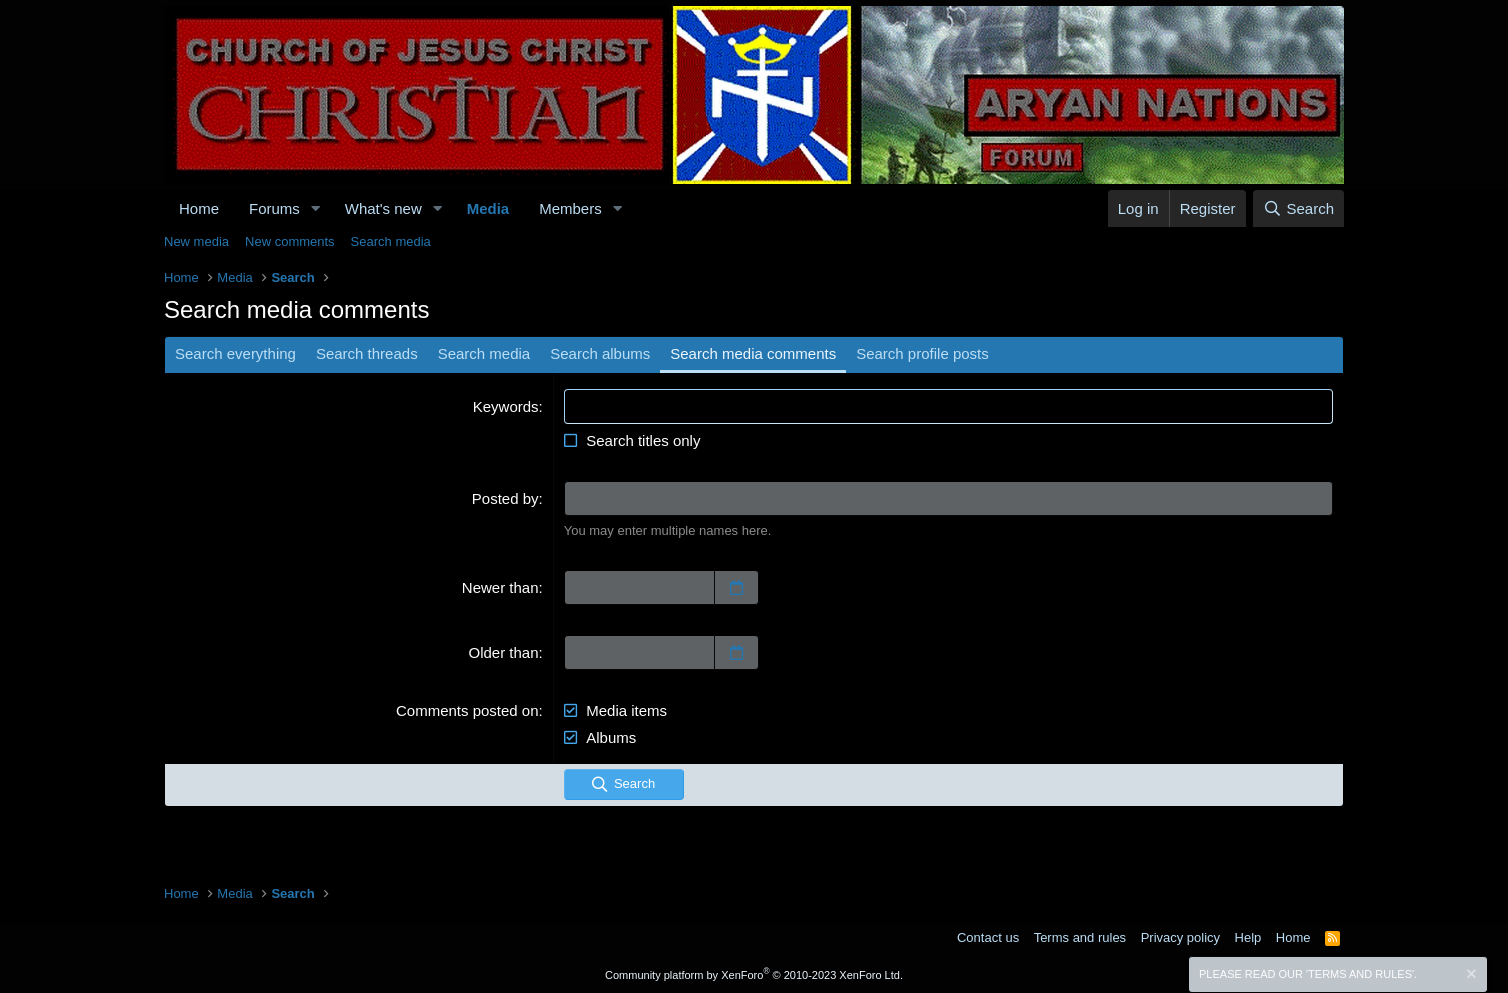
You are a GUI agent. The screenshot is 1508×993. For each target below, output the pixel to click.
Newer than (500, 587)
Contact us (988, 937)
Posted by (505, 498)
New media (196, 241)
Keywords (506, 406)
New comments (290, 241)
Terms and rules (1080, 937)
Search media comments (753, 353)
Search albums (600, 353)
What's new (383, 208)
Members (570, 208)
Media (488, 208)
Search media (391, 241)
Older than (504, 652)
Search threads (367, 353)
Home (199, 208)
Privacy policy (1180, 937)
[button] (316, 208)
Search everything (235, 353)
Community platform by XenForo (754, 975)
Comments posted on (467, 710)
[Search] (1298, 208)
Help (1248, 937)
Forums (274, 208)
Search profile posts (922, 353)
